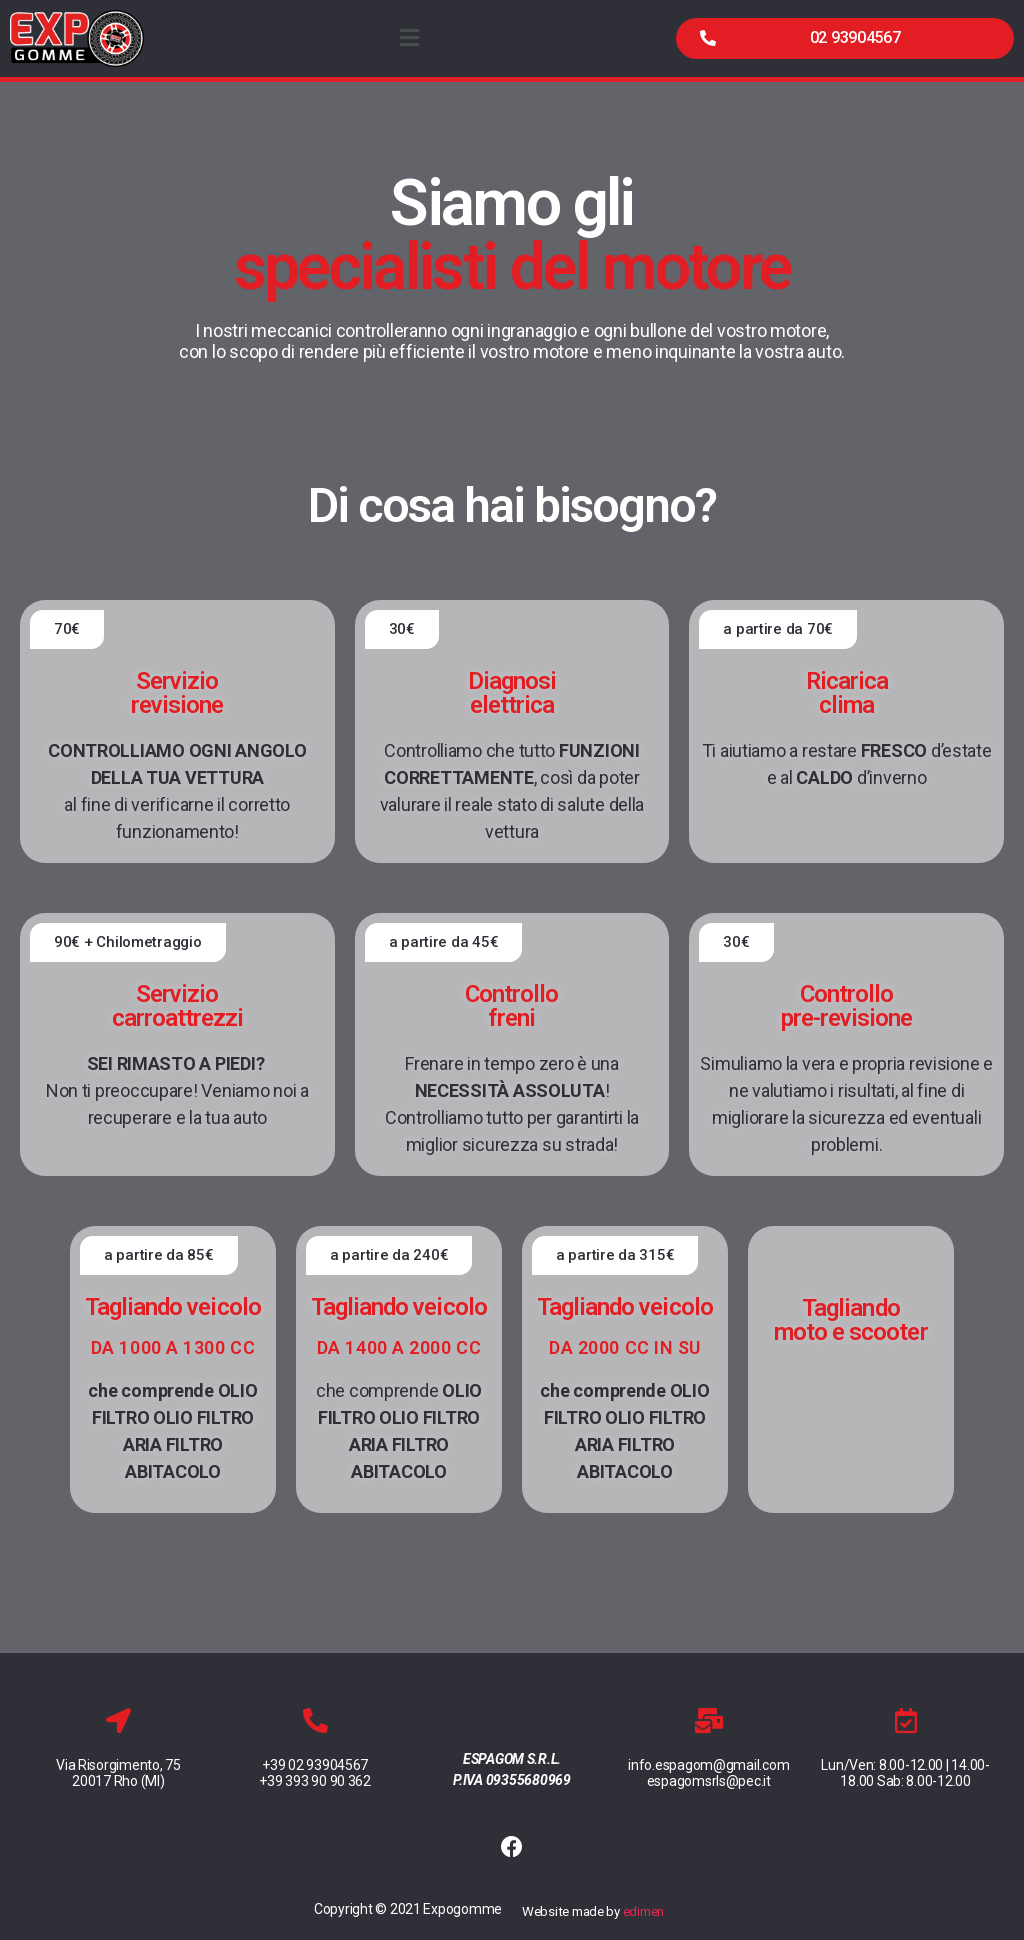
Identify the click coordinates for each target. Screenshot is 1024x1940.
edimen (643, 1911)
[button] (845, 38)
